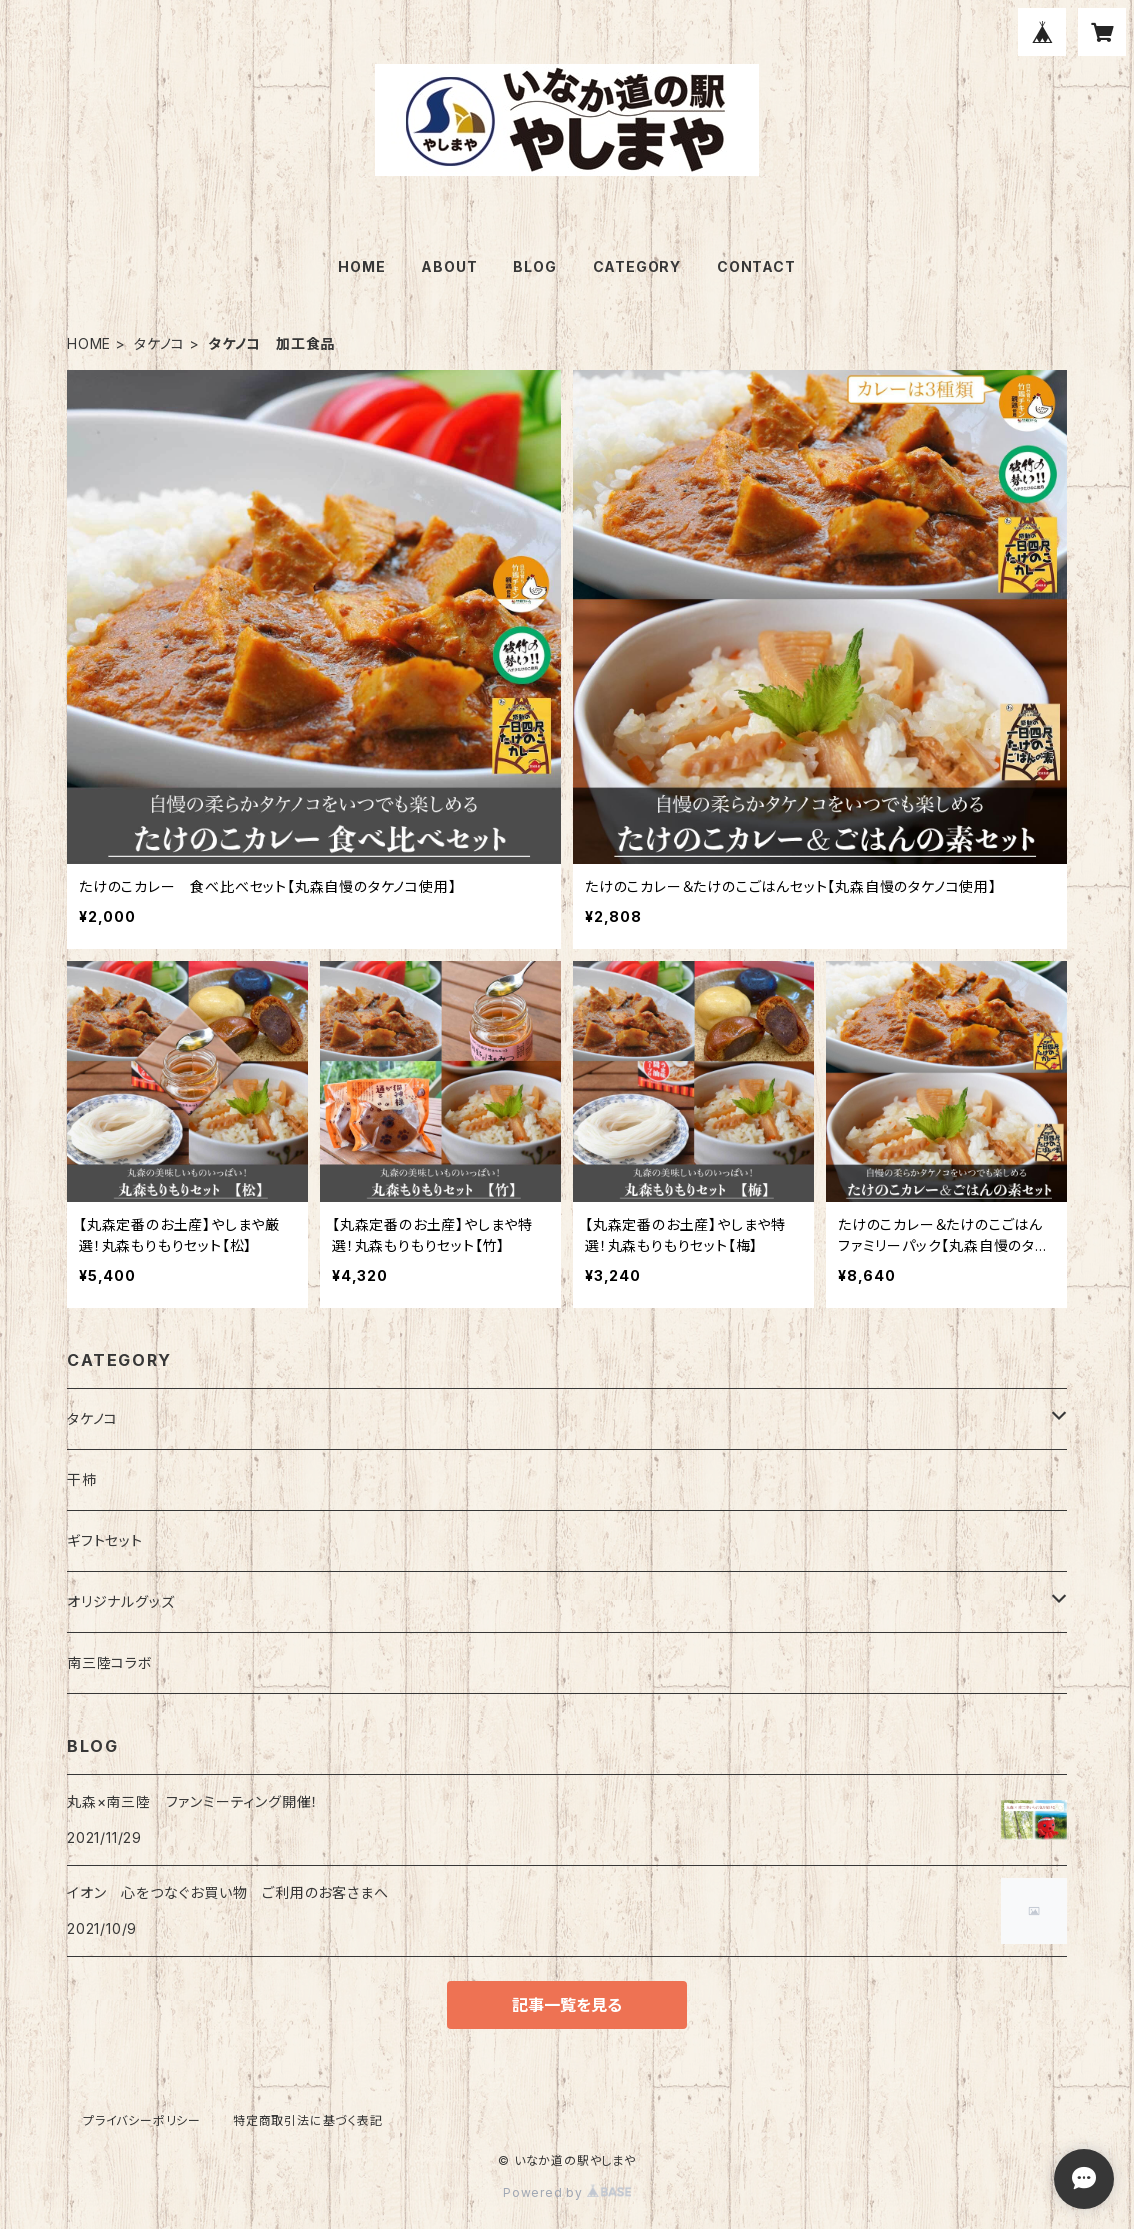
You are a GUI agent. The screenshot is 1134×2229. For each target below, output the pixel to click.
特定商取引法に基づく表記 (308, 2120)
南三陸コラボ (110, 1662)
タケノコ (159, 343)
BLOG (534, 266)
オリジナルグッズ (120, 1601)
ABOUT (449, 266)
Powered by (567, 2192)
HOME (361, 266)
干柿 (82, 1479)
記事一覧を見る (567, 2005)
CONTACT (756, 266)
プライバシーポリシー (142, 2120)
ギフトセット (105, 1540)
